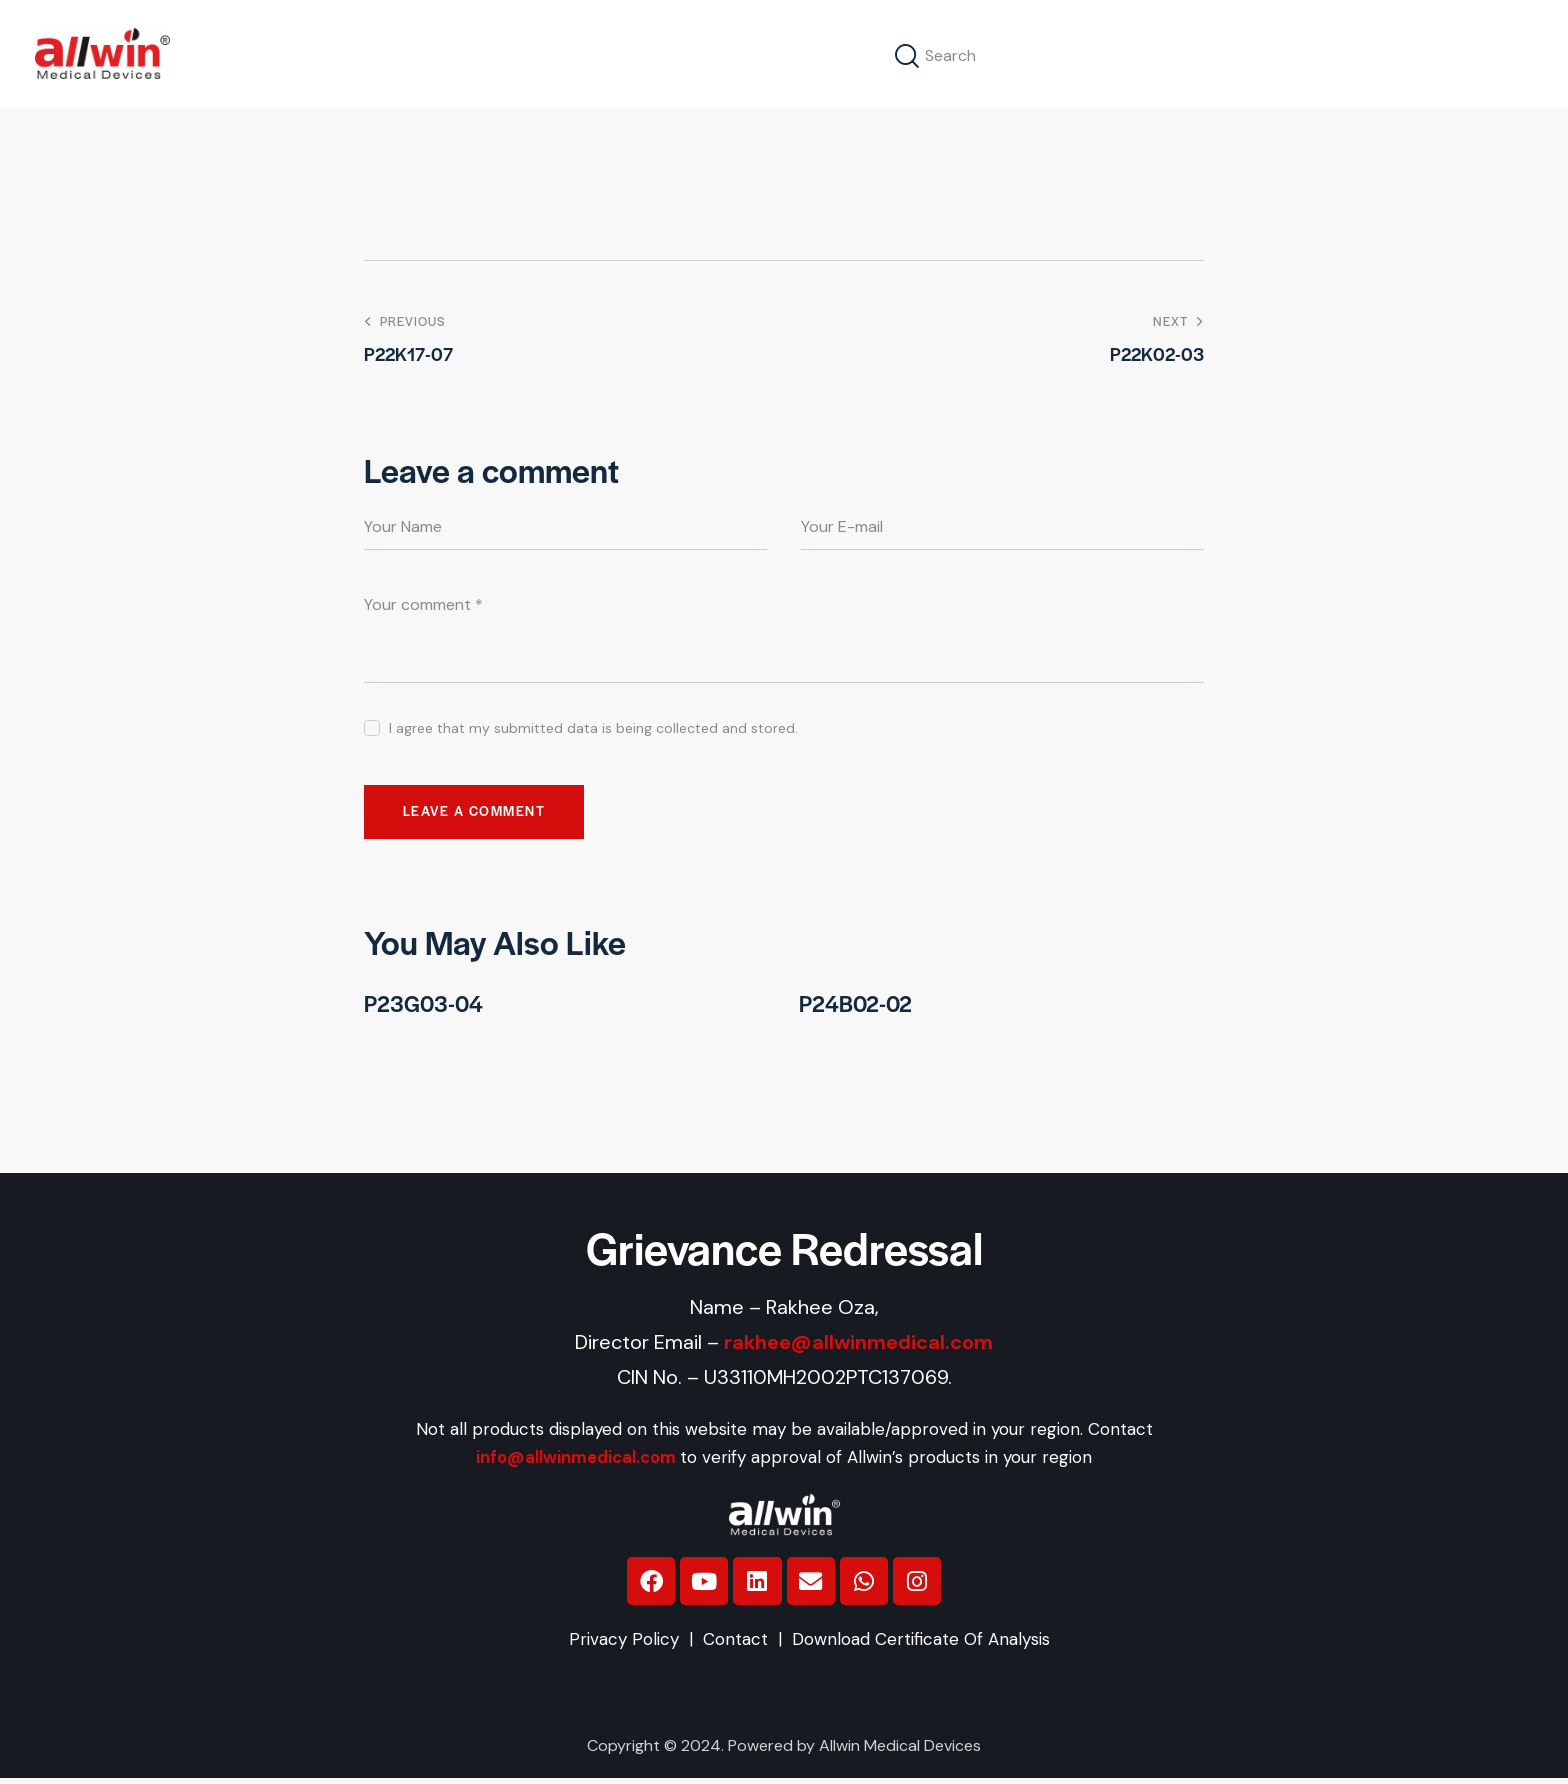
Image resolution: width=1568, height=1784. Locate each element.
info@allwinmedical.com (576, 1461)
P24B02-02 (857, 1006)
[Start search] (908, 56)
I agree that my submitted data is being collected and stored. (593, 728)
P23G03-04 (425, 1006)
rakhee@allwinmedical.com (858, 1345)
